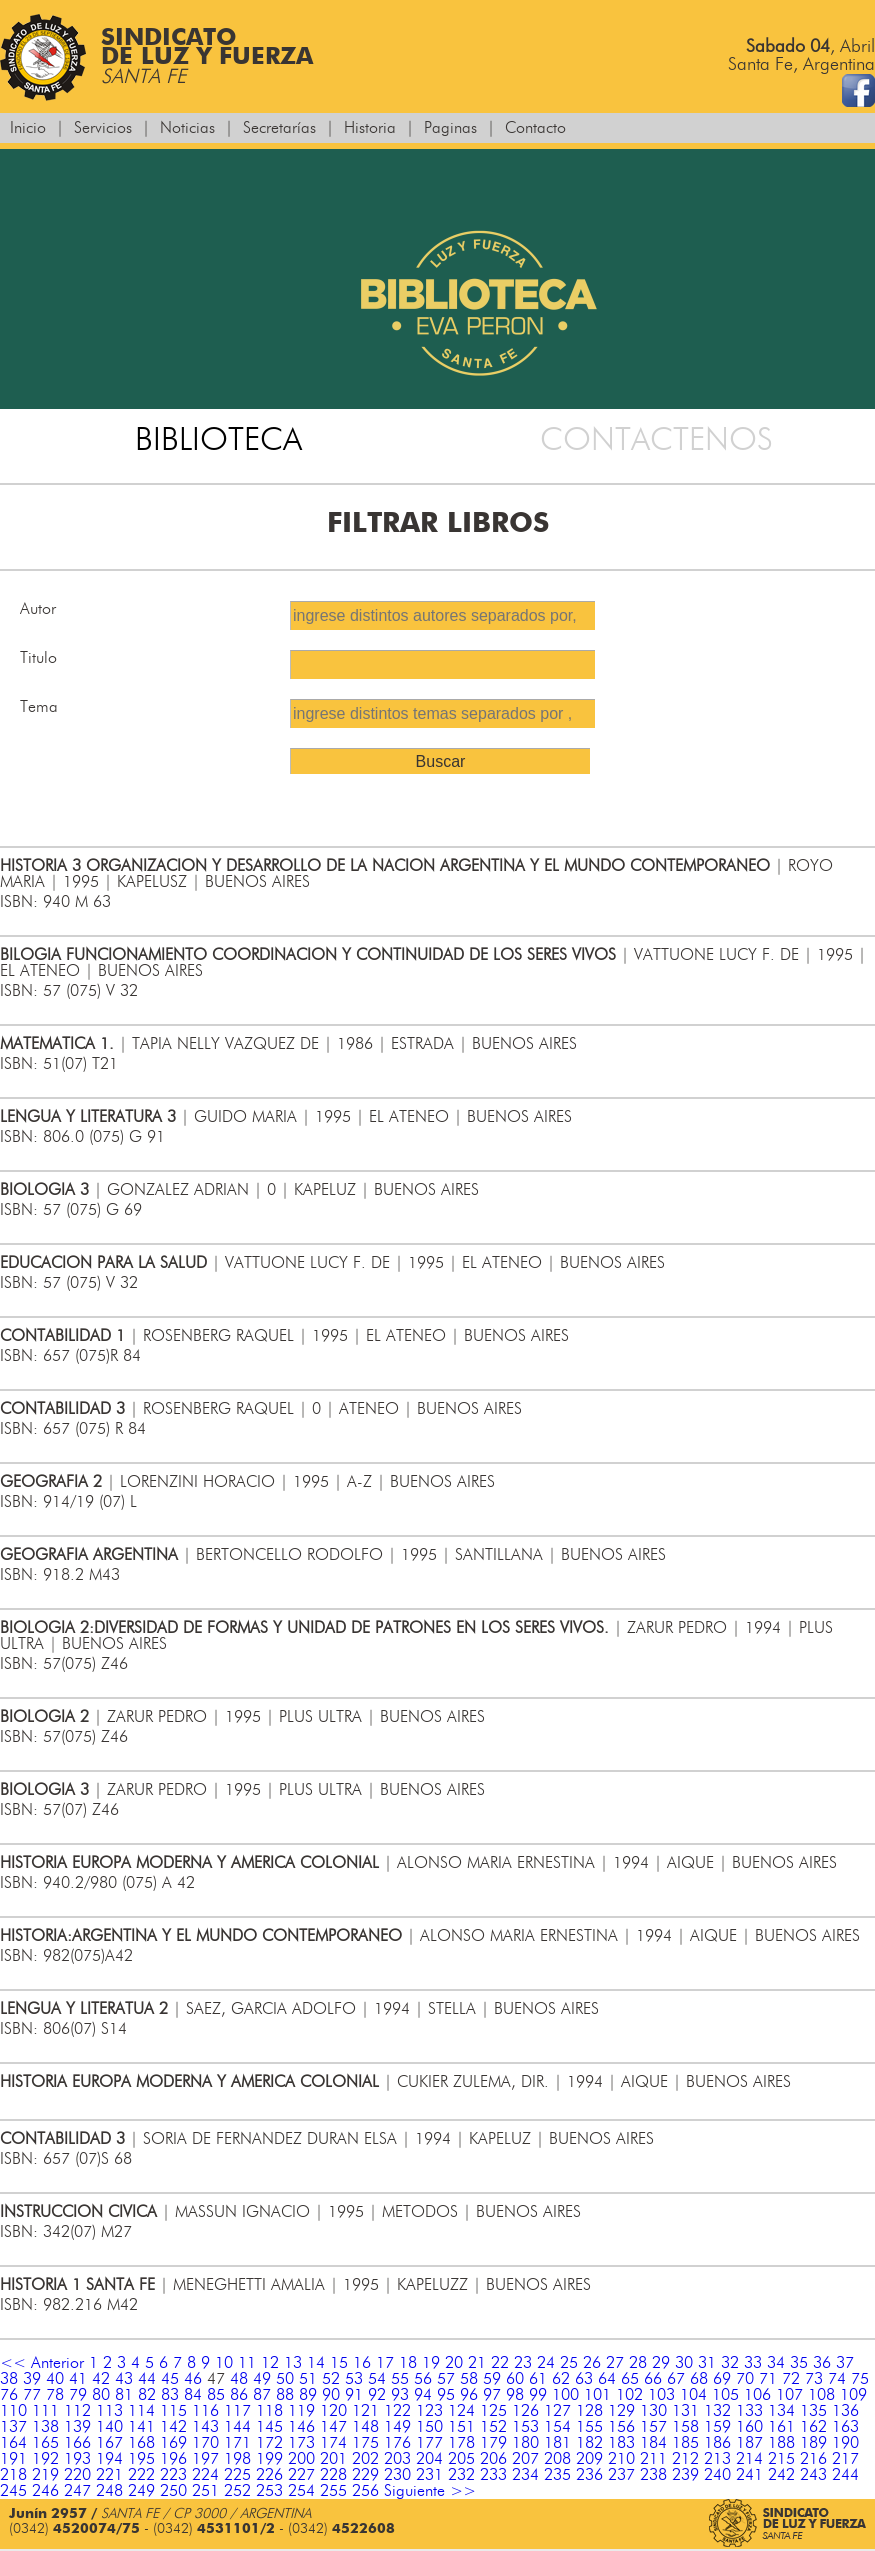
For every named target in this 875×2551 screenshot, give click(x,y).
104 (693, 2395)
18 (408, 2363)
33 (753, 2363)
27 (615, 2363)
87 (262, 2395)
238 (653, 2475)
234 (525, 2475)
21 (477, 2363)
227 (301, 2475)
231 (429, 2475)
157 (653, 2427)
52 (331, 2379)
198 (237, 2459)
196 (173, 2459)
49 (262, 2379)
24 (546, 2363)
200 (301, 2459)
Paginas (450, 128)
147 (333, 2427)
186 (717, 2443)
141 (141, 2427)
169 (173, 2443)
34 (776, 2363)
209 (589, 2459)
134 (781, 2411)
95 (446, 2395)
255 (333, 2491)
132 (717, 2411)
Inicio (28, 128)
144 (237, 2427)
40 (55, 2379)
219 (45, 2475)
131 (685, 2411)
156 (621, 2427)
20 (454, 2363)
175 (365, 2443)
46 (193, 2379)
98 (515, 2395)
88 (285, 2395)
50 (285, 2379)
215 (781, 2459)
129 (621, 2411)
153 (525, 2427)
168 (141, 2443)
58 (469, 2379)
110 (13, 2411)
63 (584, 2379)
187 (749, 2443)
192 (45, 2459)
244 (845, 2475)
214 (749, 2459)
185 (685, 2443)
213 (717, 2459)
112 (77, 2411)
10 (224, 2363)
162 (813, 2427)
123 (429, 2411)
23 (523, 2363)
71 (768, 2379)
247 (77, 2491)
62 (561, 2379)
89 (308, 2395)
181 (557, 2443)
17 (385, 2363)
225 (237, 2475)
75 (860, 2379)
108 (821, 2395)
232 (461, 2475)
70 (745, 2379)
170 (205, 2443)
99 (538, 2395)
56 (423, 2379)
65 (630, 2379)
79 (78, 2395)
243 (813, 2475)
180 (525, 2443)
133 (749, 2411)
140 (109, 2427)
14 (316, 2363)
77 (32, 2395)
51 (308, 2379)
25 (569, 2363)
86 (239, 2395)
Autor (38, 609)
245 (13, 2491)
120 (333, 2411)
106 (757, 2395)
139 (77, 2427)
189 (813, 2443)
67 (676, 2379)
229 (365, 2475)
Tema (39, 707)
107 (789, 2395)
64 (607, 2379)
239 (685, 2475)
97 (492, 2395)
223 (173, 2475)
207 (525, 2459)
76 (9, 2395)
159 (717, 2427)
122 (397, 2411)
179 (493, 2443)
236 (589, 2475)
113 (109, 2411)
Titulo (38, 658)
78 (55, 2395)
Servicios (103, 128)
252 (237, 2491)
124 (461, 2411)
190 (845, 2443)
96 (469, 2395)
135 (813, 2411)
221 (109, 2475)
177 (429, 2443)
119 (301, 2411)
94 (423, 2395)
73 (814, 2379)
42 (101, 2379)
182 (589, 2443)
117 (237, 2411)
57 (446, 2379)
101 (597, 2395)
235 (557, 2475)
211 (653, 2459)
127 (557, 2411)
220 (77, 2475)
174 (333, 2443)
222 (141, 2475)
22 (500, 2363)
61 (538, 2379)
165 (45, 2443)
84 (193, 2395)
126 (525, 2411)
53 (354, 2379)
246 (45, 2491)
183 (621, 2443)
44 (147, 2379)
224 (205, 2475)
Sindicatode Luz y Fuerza (156, 57)
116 (205, 2411)
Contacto (535, 128)
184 (653, 2443)
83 (170, 2395)
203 (397, 2459)
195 (141, 2459)
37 (845, 2363)
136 (845, 2411)
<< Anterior (42, 2363)
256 (365, 2491)
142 (173, 2427)
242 (781, 2475)
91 (354, 2395)
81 (124, 2395)
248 (109, 2491)
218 (13, 2475)
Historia (370, 128)
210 (621, 2459)
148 (365, 2427)
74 (837, 2379)
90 (331, 2395)
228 (333, 2475)
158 (685, 2427)
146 (301, 2427)
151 (461, 2427)
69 (722, 2379)
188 (781, 2443)
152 (493, 2427)
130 (653, 2411)
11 (247, 2363)
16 (362, 2363)
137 (13, 2427)
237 (621, 2475)
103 (661, 2395)
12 (270, 2363)
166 (77, 2443)
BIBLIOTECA (218, 440)
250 (173, 2491)
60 (515, 2379)
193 (77, 2459)
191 (13, 2459)
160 (749, 2427)
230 (397, 2475)
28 (638, 2363)
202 (365, 2459)
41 (78, 2379)
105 (725, 2395)
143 (205, 2427)
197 (205, 2459)
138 (45, 2427)
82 (147, 2395)
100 (565, 2395)
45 (170, 2379)
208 (557, 2459)
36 (822, 2363)
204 (429, 2459)
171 (237, 2443)
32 (730, 2363)
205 (461, 2459)
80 (101, 2395)
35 (799, 2363)
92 (377, 2395)
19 (431, 2363)
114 (141, 2411)
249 (141, 2491)
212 (685, 2459)
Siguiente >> (430, 2491)
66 (653, 2379)
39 (32, 2379)
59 (492, 2379)
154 (557, 2427)
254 (301, 2491)
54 (377, 2379)
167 (109, 2443)
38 (9, 2379)
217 (845, 2459)
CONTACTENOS (656, 440)
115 (173, 2411)
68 (699, 2379)
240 (717, 2475)
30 (684, 2363)
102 (629, 2395)
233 (493, 2475)
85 (216, 2395)
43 (124, 2379)
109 (853, 2395)
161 (781, 2427)
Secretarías (279, 128)
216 (813, 2459)
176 (397, 2443)
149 (397, 2427)
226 (269, 2475)
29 (661, 2363)
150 (429, 2427)
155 (589, 2427)
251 (205, 2491)
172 (269, 2443)
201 (333, 2459)
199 (269, 2459)
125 (493, 2411)
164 (13, 2443)
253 (269, 2491)
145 (269, 2427)
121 (365, 2411)
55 (400, 2379)
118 (269, 2411)
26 (592, 2363)
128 (589, 2411)
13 (293, 2363)
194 (109, 2459)
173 (301, 2443)
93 (400, 2395)
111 (45, 2411)
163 (845, 2427)
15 (339, 2363)
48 (239, 2379)
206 (493, 2459)
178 (461, 2443)
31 (707, 2363)
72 (791, 2379)
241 (749, 2475)
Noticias (187, 128)
